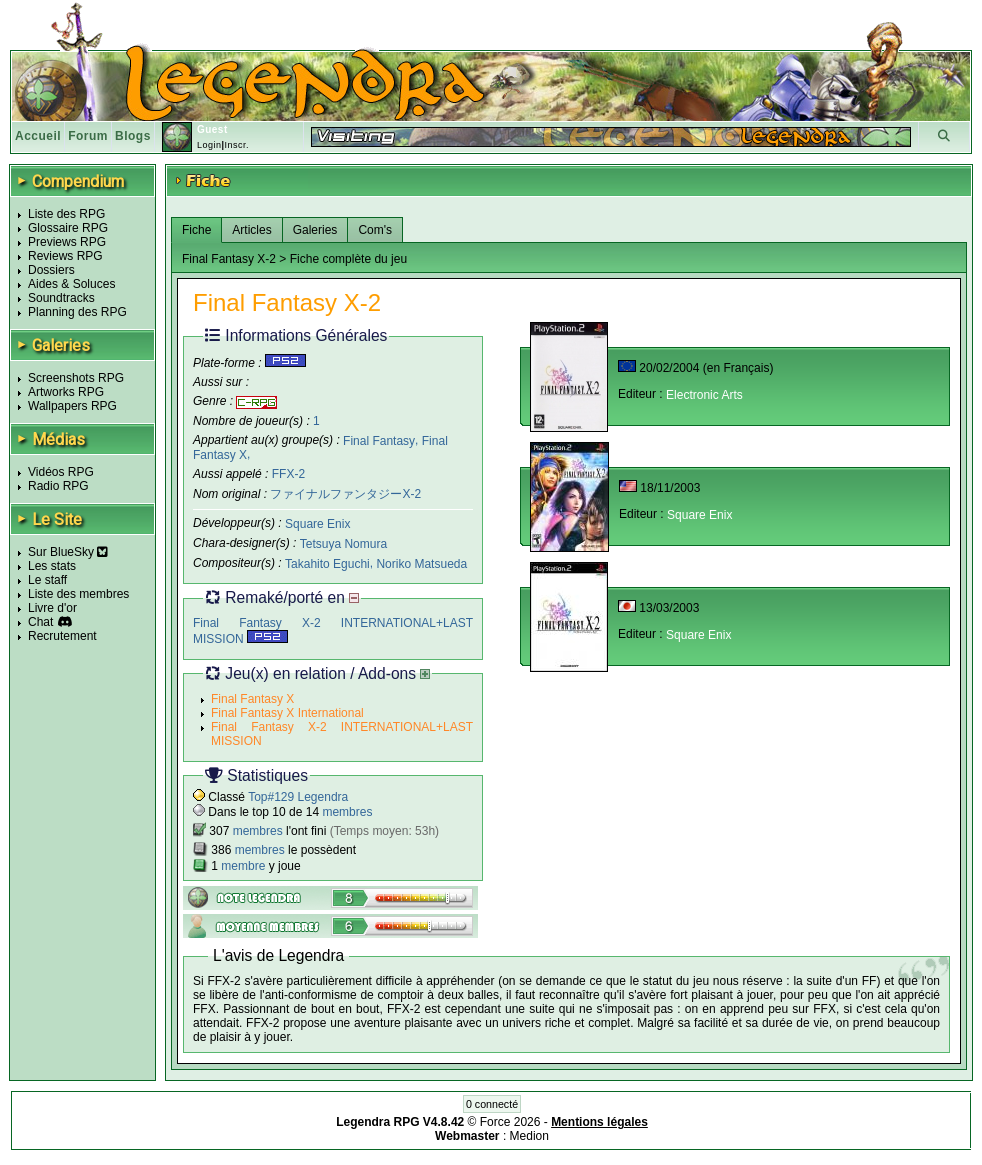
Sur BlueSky (68, 552)
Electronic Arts (704, 395)
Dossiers (51, 270)
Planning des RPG (77, 312)
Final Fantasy (379, 440)
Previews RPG (67, 242)
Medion (529, 1136)
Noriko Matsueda (421, 564)
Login (209, 145)
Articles (251, 230)
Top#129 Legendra (298, 797)
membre (243, 866)
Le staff (47, 580)
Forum (88, 136)
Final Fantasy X (252, 699)
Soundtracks (61, 298)
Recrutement (62, 636)
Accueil (38, 136)
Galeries (315, 230)
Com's (375, 230)
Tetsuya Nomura (343, 544)
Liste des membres (78, 594)
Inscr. (236, 145)
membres (347, 812)
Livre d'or (52, 608)
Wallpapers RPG (72, 406)
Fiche (196, 230)
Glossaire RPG (68, 228)
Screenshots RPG (76, 378)
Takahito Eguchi (327, 564)
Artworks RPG (66, 392)
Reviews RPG (65, 256)
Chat (40, 622)
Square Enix (317, 524)
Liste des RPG (66, 214)
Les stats (52, 566)
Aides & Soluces (71, 284)
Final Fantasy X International (287, 713)
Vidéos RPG (61, 472)
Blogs (133, 136)
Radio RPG (58, 486)
